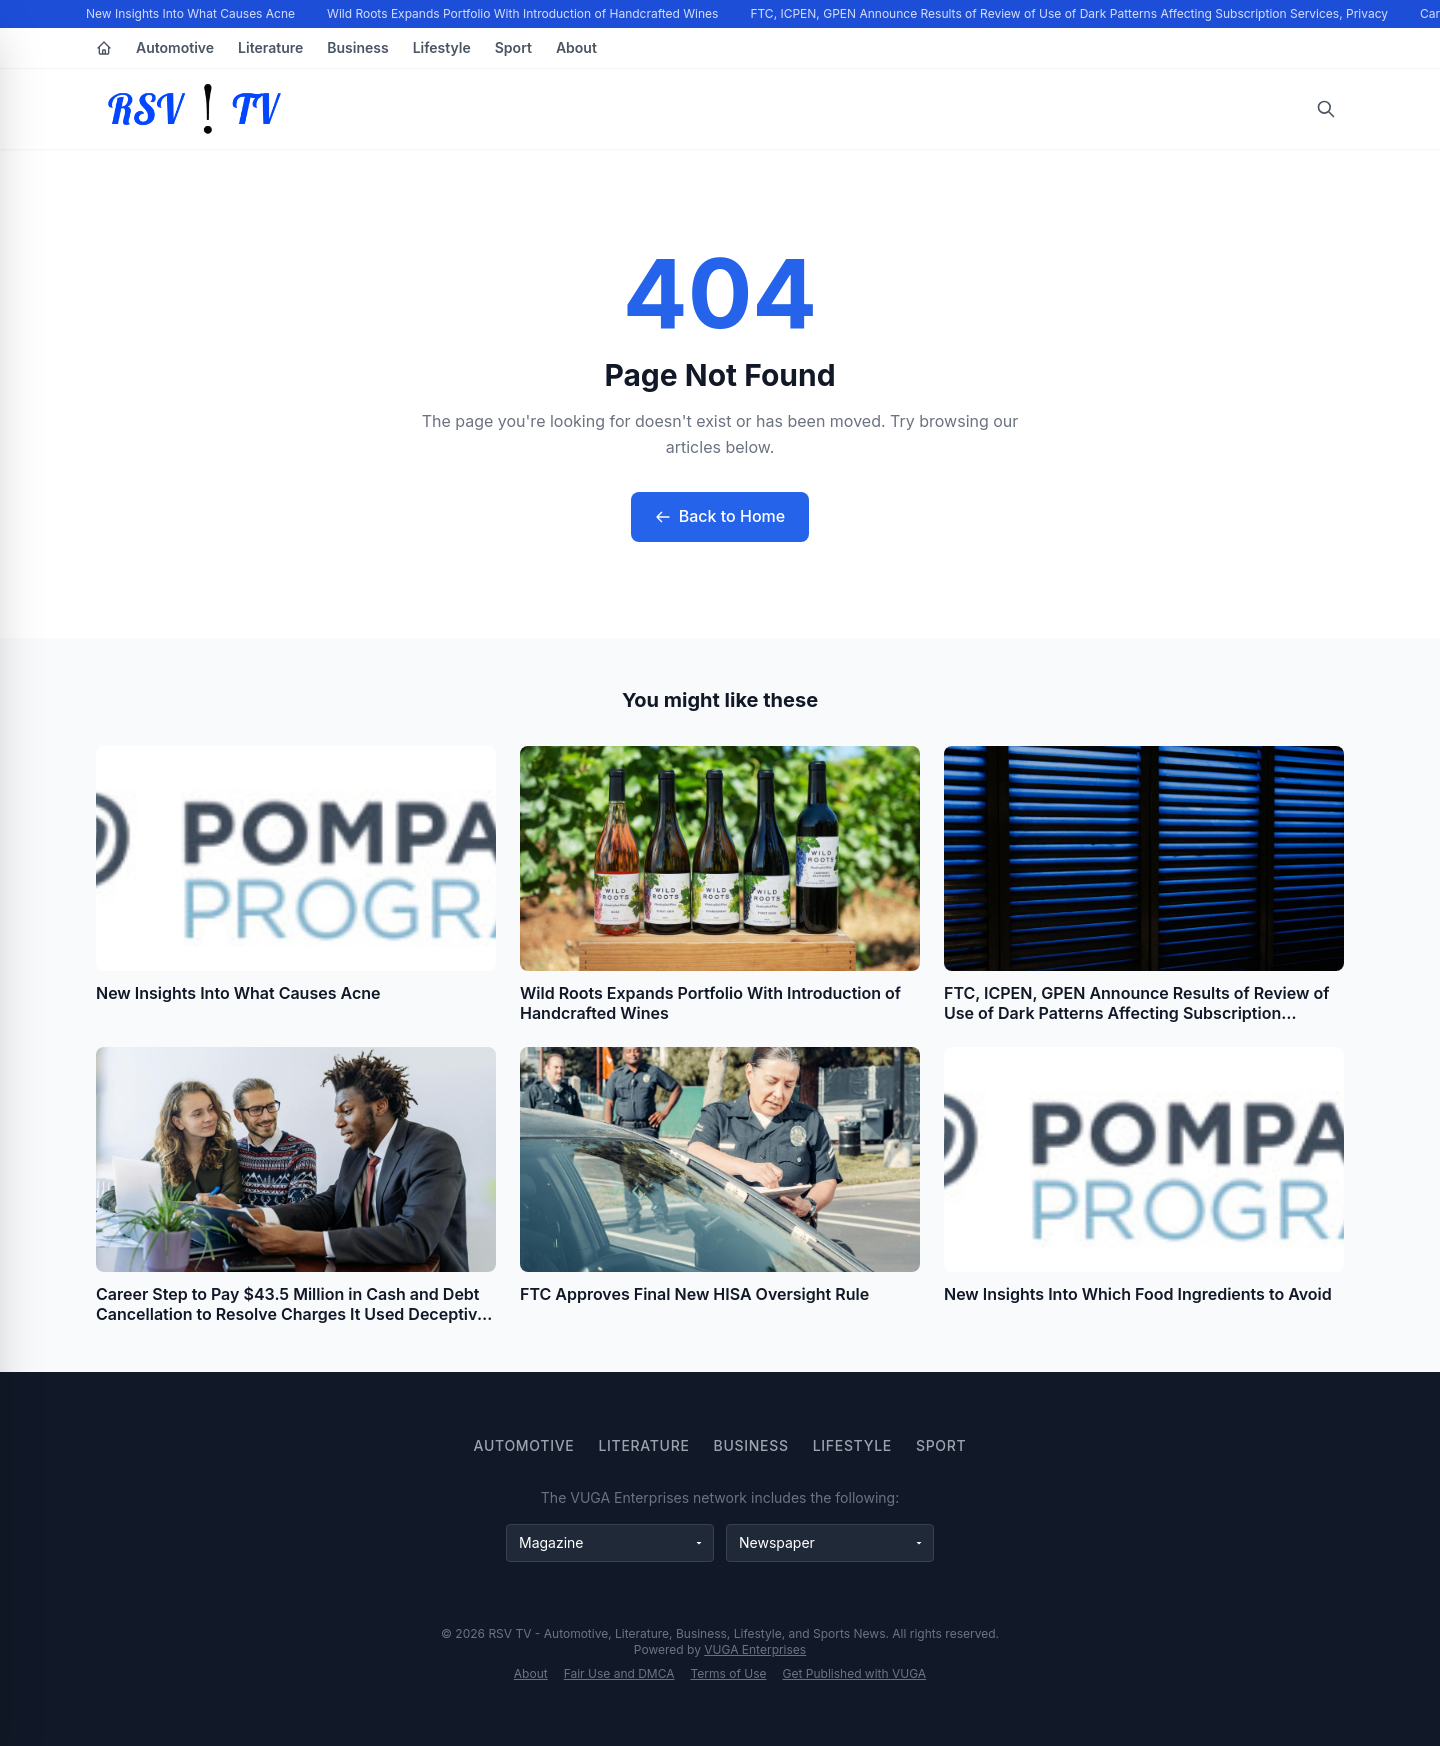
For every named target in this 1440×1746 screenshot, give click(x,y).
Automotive (175, 47)
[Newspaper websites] (830, 1543)
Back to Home (720, 516)
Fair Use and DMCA (619, 1673)
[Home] (104, 48)
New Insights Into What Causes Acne (191, 13)
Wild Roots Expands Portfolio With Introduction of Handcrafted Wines (523, 13)
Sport (513, 47)
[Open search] (1326, 109)
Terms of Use (729, 1673)
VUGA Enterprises (755, 1649)
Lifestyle (442, 47)
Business (357, 47)
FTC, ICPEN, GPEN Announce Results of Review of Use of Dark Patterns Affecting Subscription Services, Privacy (1070, 13)
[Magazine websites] (610, 1543)
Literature (270, 47)
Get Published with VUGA (855, 1673)
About (576, 47)
